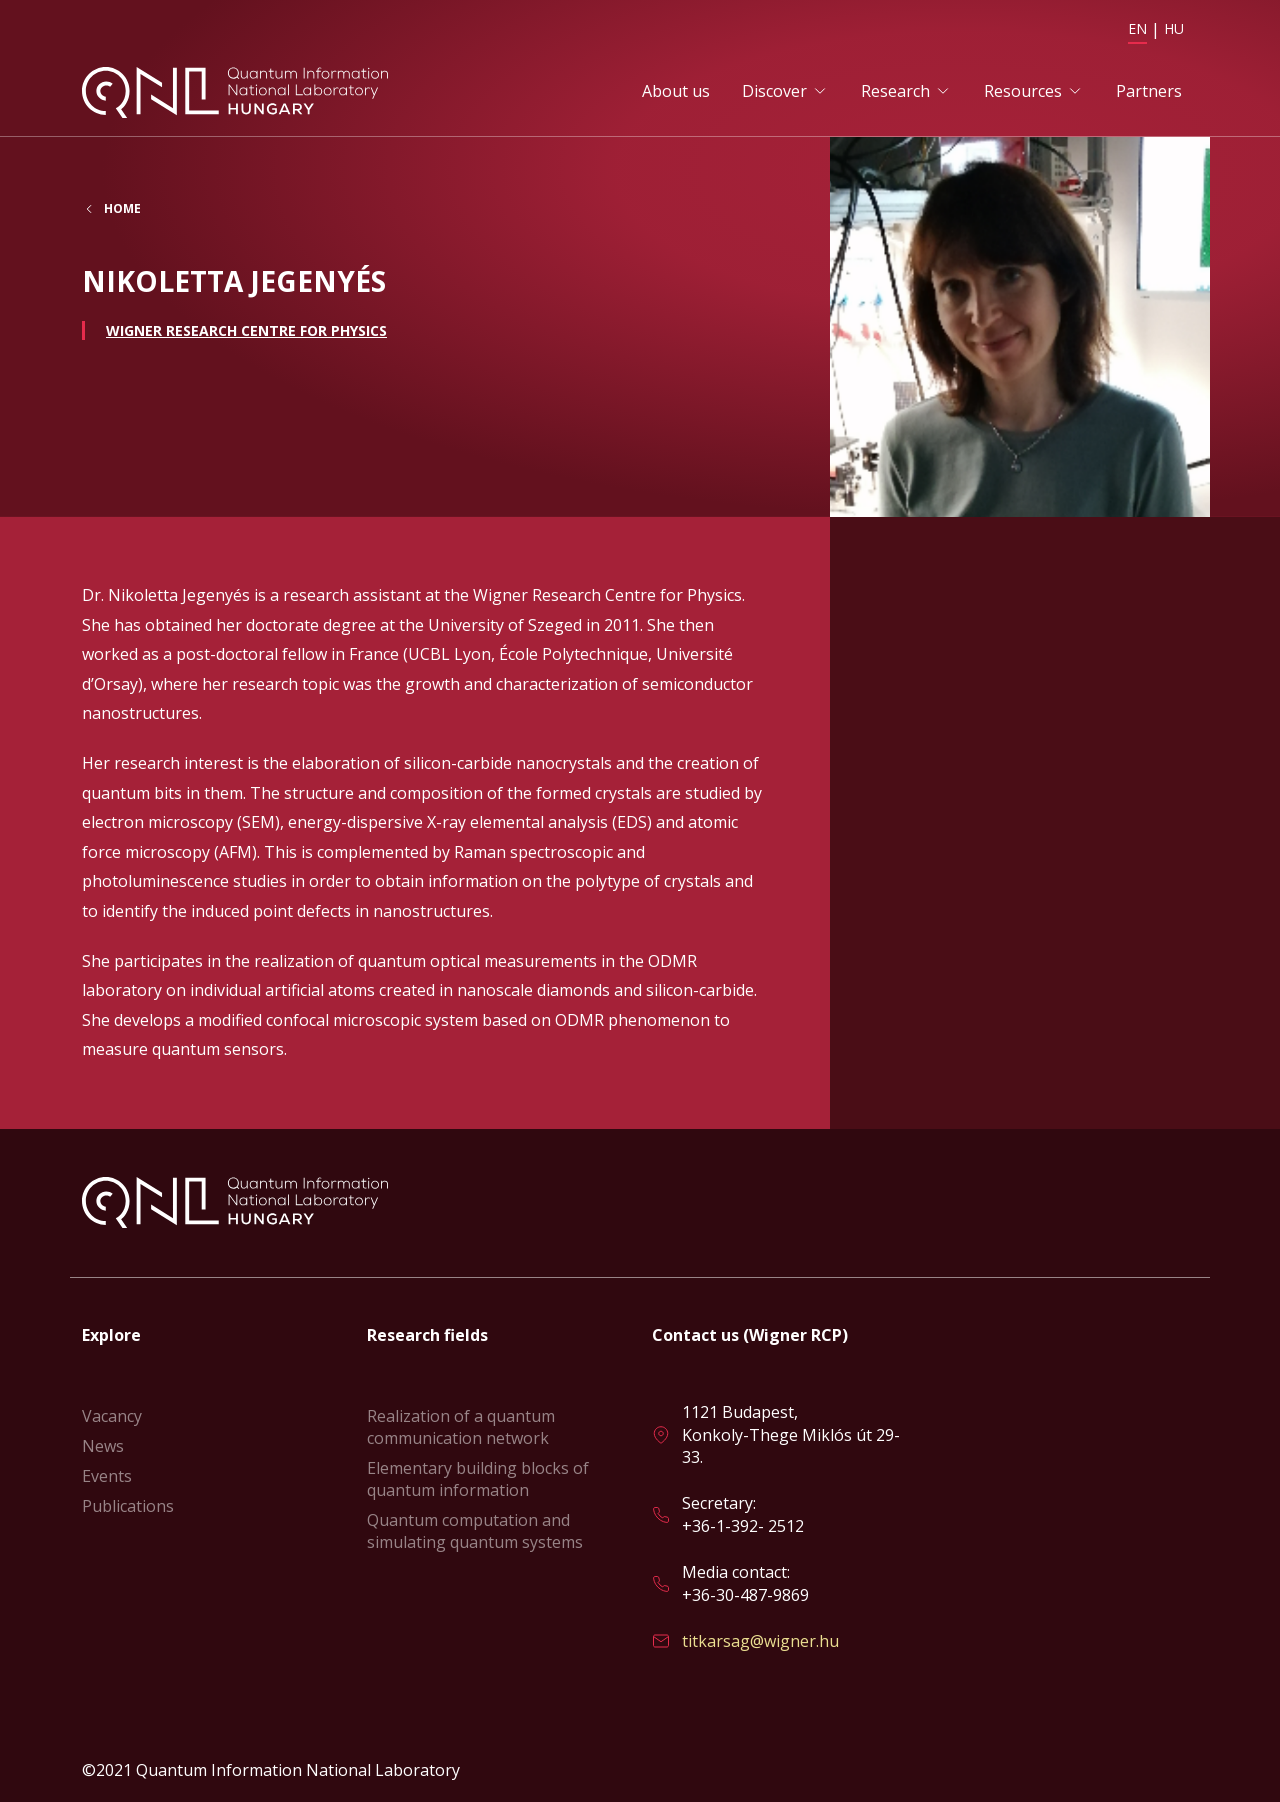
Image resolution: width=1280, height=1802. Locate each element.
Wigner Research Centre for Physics (246, 330)
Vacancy (112, 1416)
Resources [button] (1023, 91)
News (103, 1446)
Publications (128, 1506)
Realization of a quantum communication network (461, 1427)
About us (676, 91)
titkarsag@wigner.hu (760, 1641)
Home (122, 209)
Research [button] (895, 91)
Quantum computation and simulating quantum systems (475, 1531)
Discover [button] (774, 91)
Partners (1149, 91)
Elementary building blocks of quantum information (478, 1479)
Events (107, 1476)
